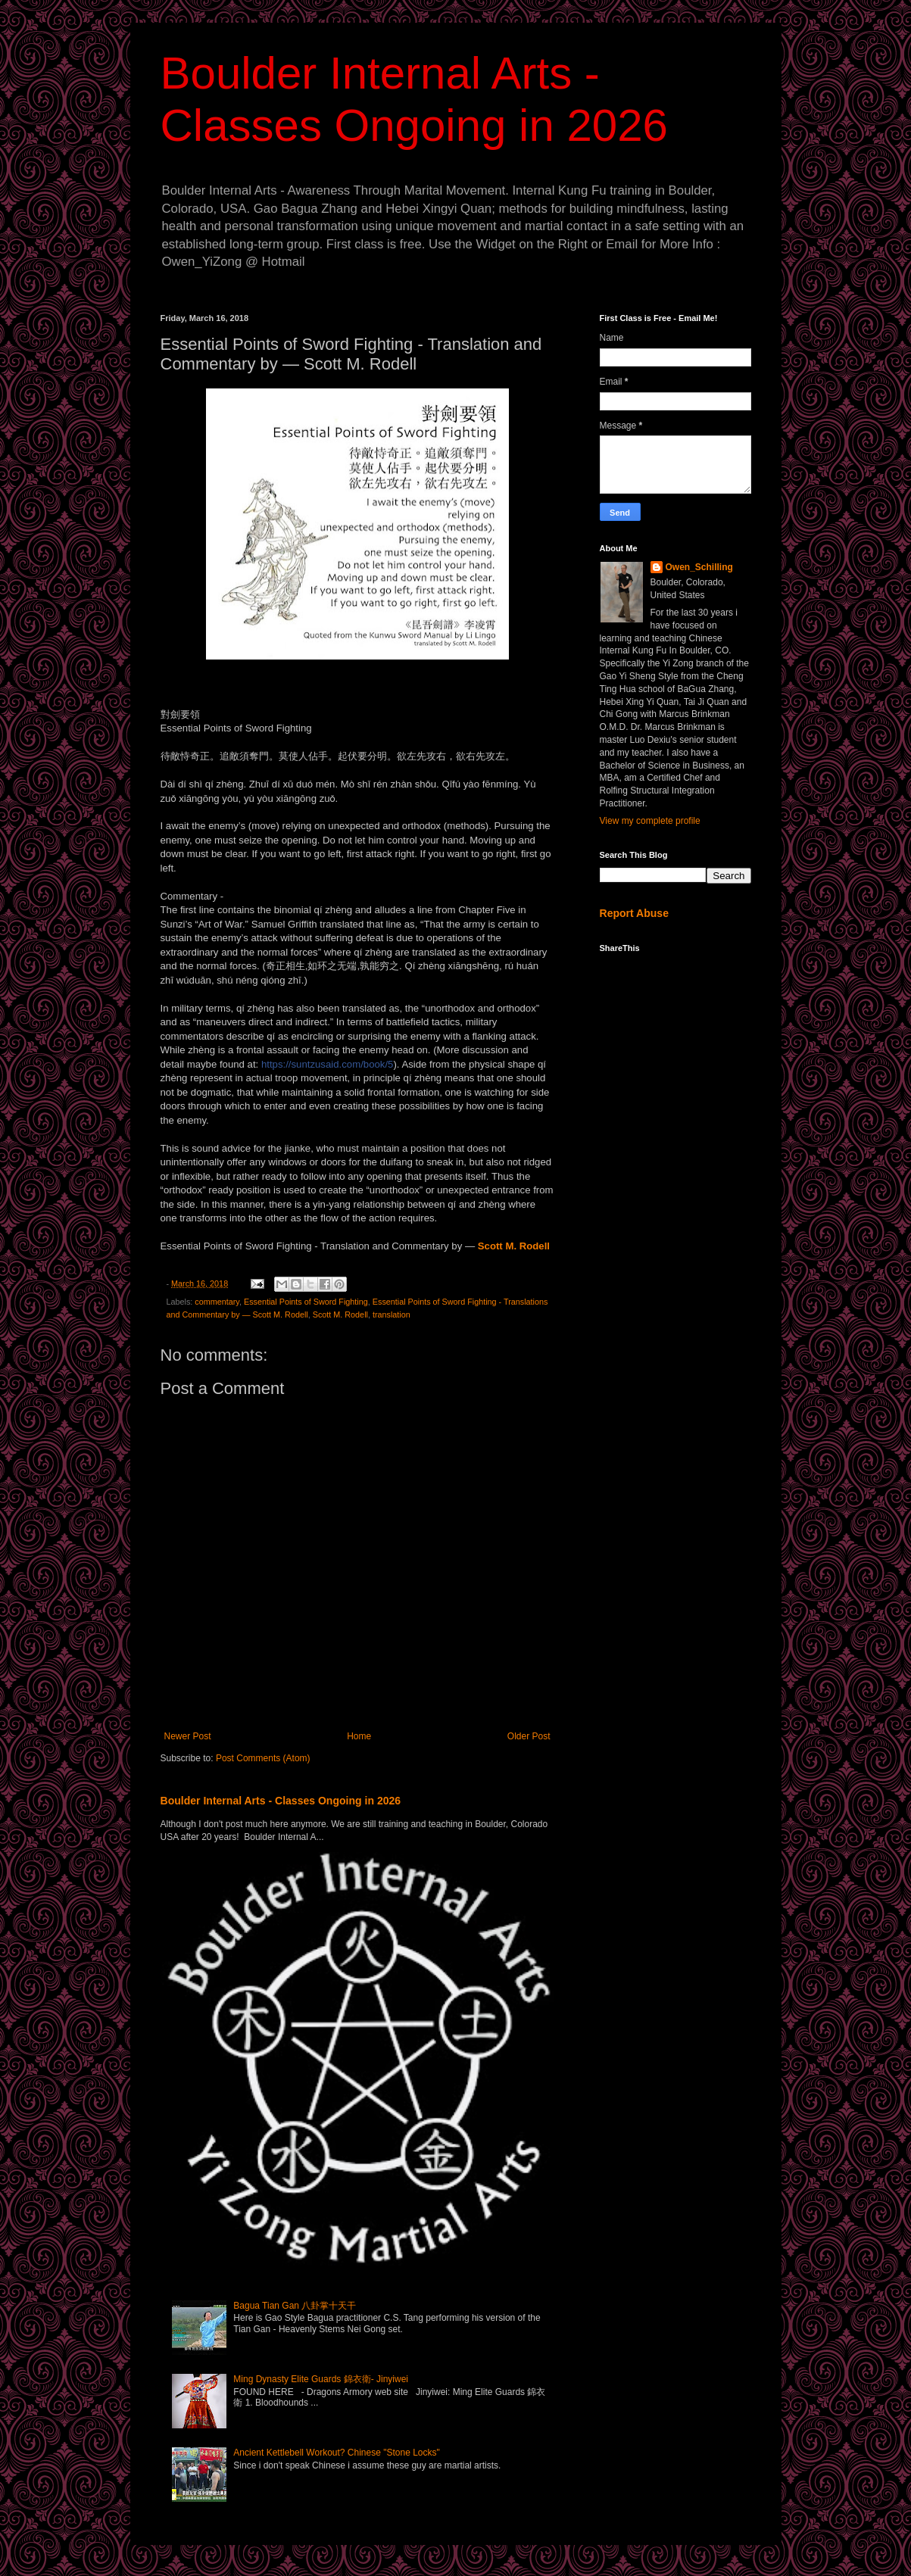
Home (359, 1736)
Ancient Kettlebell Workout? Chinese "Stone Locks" (336, 2452)
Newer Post (187, 1736)
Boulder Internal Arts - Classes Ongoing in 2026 (281, 1801)
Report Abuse (634, 913)
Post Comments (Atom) (263, 1758)
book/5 (327, 1064)
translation (391, 1314)
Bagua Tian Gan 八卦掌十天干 (294, 2305)
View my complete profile (650, 821)
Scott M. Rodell (340, 1314)
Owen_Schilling (699, 567)
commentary (217, 1301)
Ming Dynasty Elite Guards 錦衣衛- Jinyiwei (320, 2379)
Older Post (529, 1736)
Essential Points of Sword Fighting (306, 1301)
